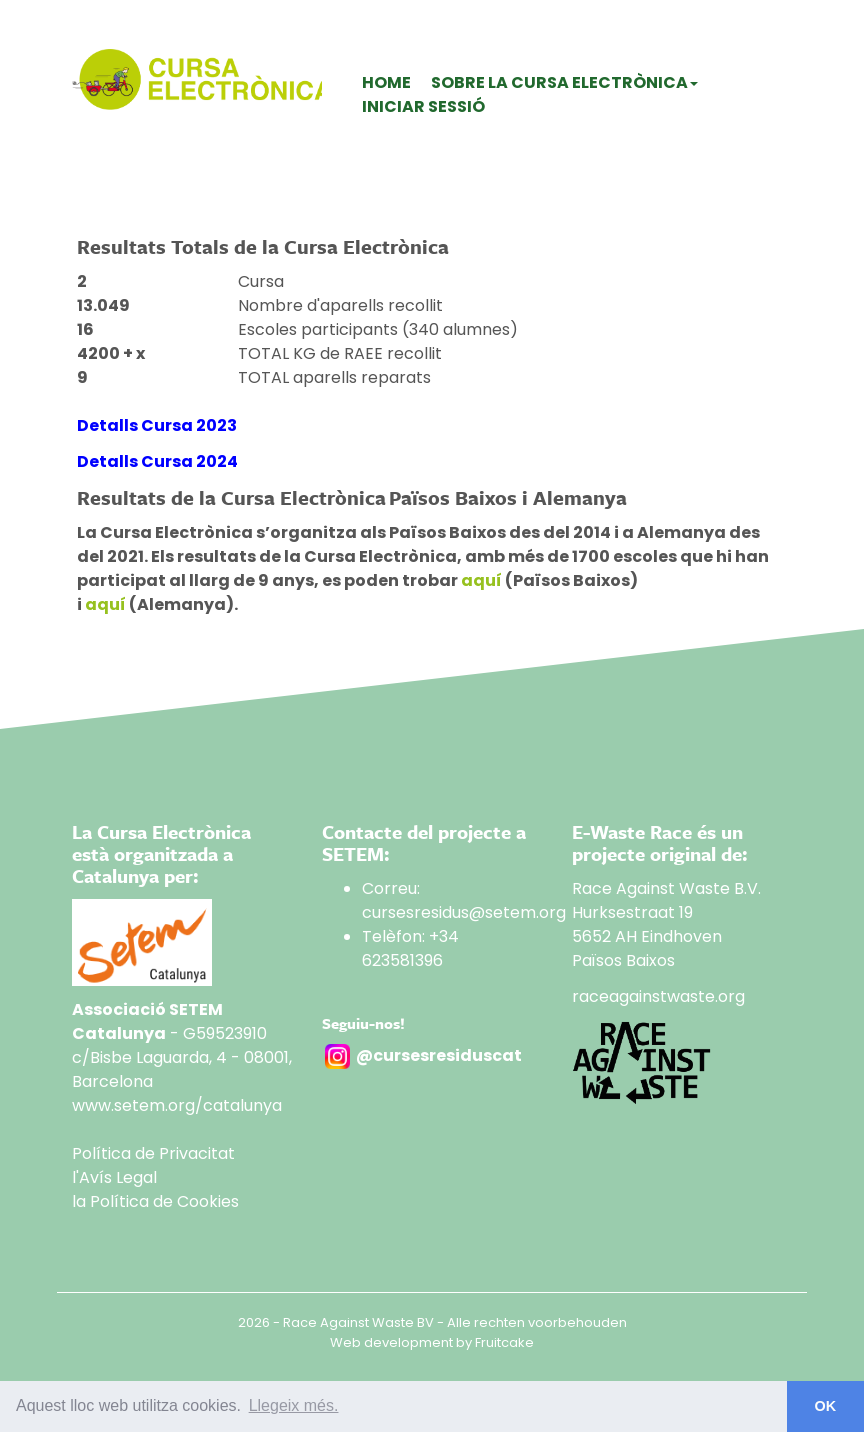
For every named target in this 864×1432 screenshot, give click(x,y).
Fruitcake (504, 1342)
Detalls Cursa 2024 (157, 461)
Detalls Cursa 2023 (157, 425)
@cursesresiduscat (439, 1055)
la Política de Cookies (155, 1201)
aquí (481, 580)
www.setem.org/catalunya (177, 1105)
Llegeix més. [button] (294, 1405)
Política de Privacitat (153, 1153)
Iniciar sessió (423, 106)
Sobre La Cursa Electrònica (564, 82)
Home (386, 82)
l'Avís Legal (114, 1177)
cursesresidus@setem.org (464, 912)
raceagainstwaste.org (658, 996)
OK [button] (826, 1406)
